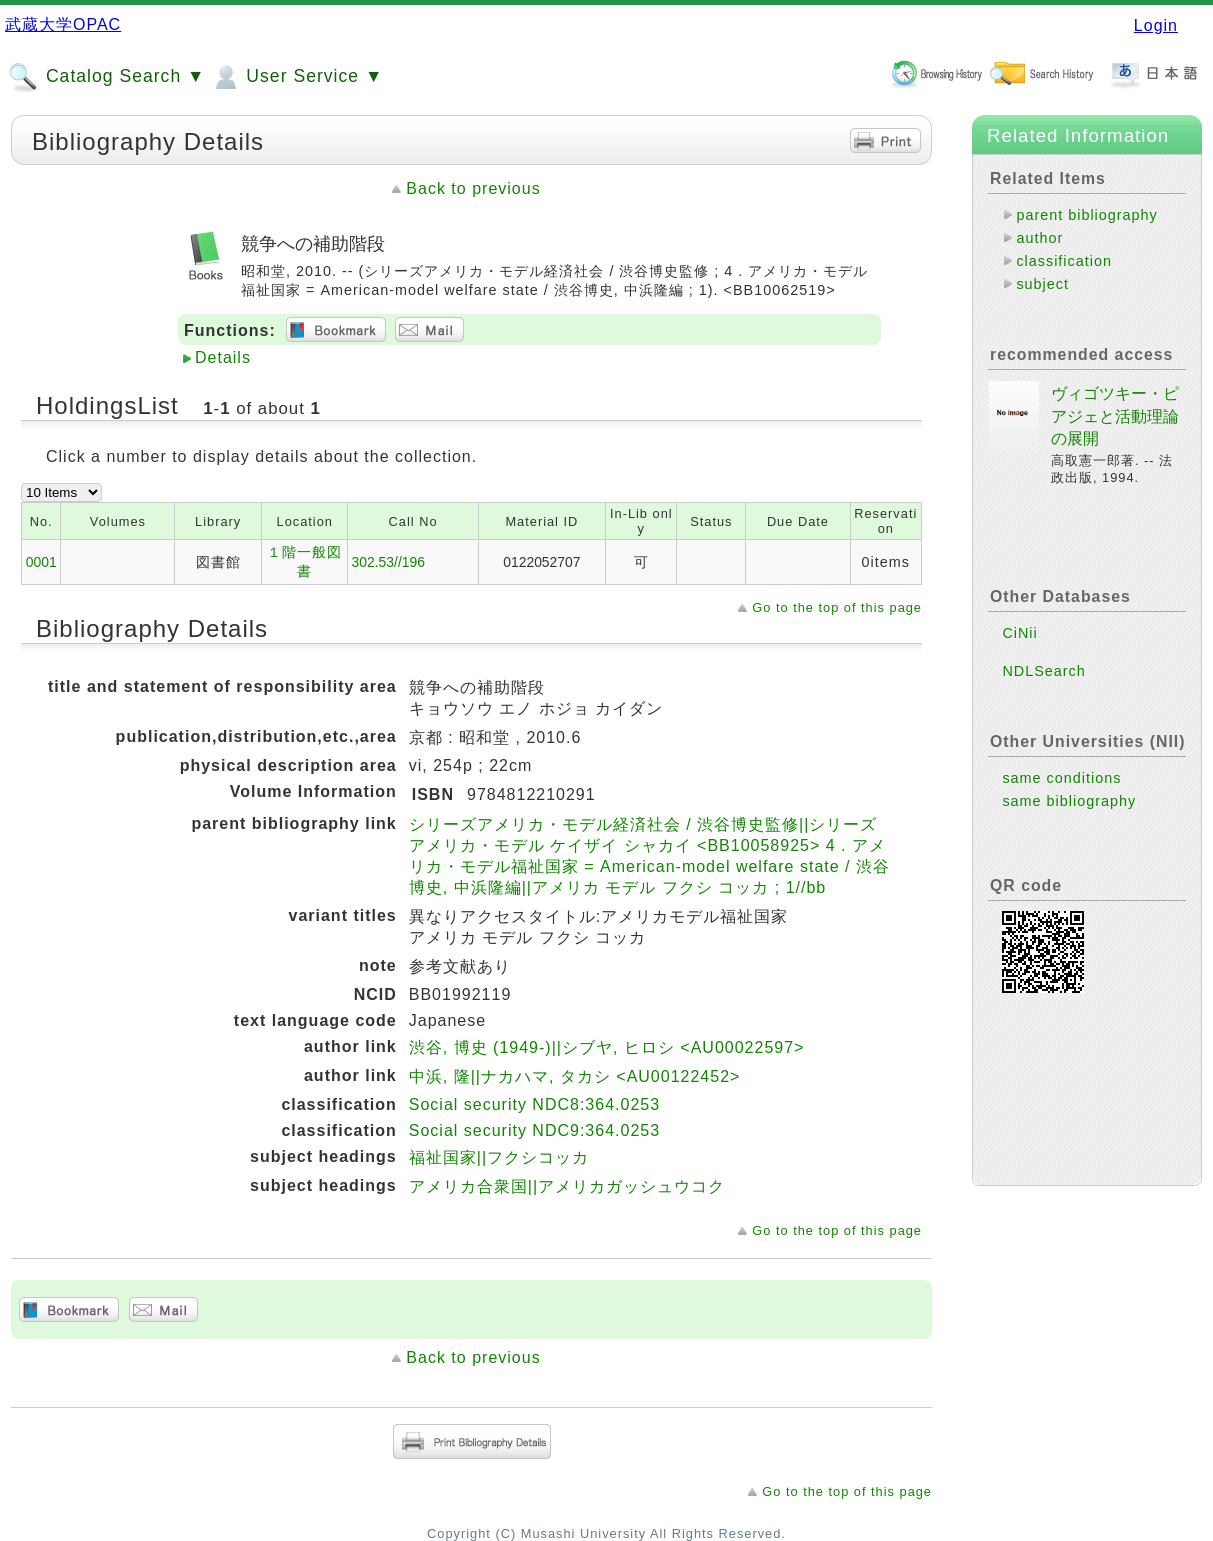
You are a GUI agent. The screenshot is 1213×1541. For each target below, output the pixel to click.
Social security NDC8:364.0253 (534, 1104)
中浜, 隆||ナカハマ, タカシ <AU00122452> (575, 1076)
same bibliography (1069, 801)
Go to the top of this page (837, 607)
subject (1042, 284)
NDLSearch (1043, 671)
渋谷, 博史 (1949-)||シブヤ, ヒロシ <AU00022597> (607, 1047)
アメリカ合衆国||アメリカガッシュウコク (567, 1186)
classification (1064, 261)
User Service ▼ (296, 77)
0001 (41, 562)
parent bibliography (1086, 215)
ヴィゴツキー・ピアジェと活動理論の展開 (1115, 416)
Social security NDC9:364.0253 (534, 1130)
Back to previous (473, 188)
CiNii (1019, 633)
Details (223, 357)
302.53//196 (387, 562)
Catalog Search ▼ (106, 77)
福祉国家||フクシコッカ (499, 1157)
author (1039, 238)
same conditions (1061, 778)
